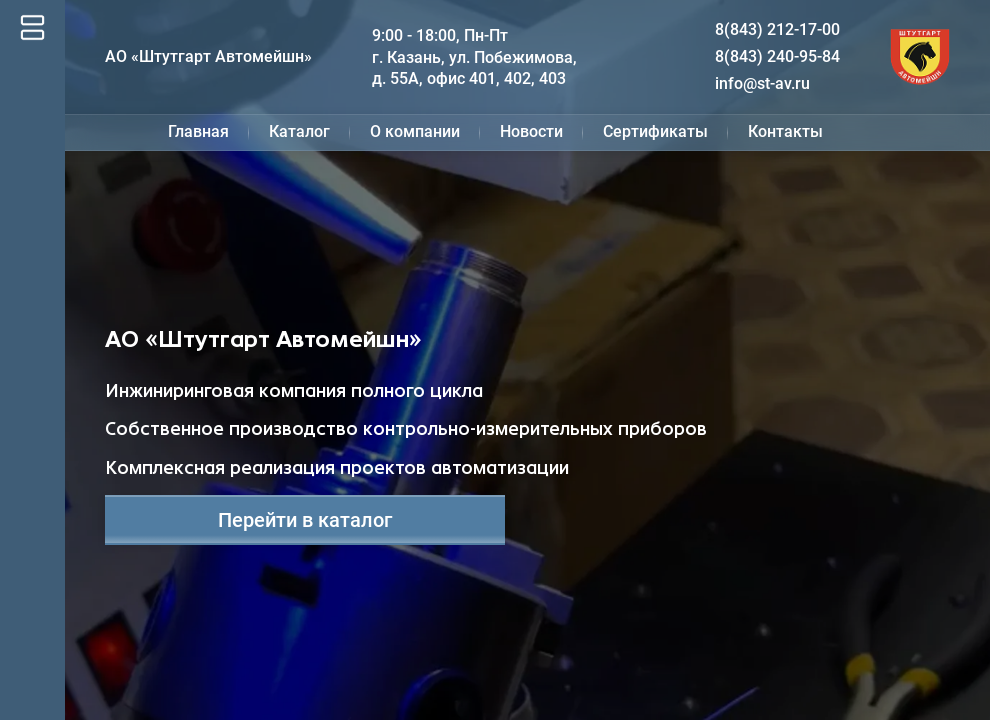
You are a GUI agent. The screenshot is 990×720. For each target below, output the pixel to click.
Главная (198, 131)
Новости (531, 131)
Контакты (785, 131)
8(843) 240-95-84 (777, 56)
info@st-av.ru (762, 83)
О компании (415, 131)
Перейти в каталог (305, 520)
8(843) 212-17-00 (777, 29)
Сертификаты (655, 131)
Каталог (299, 131)
